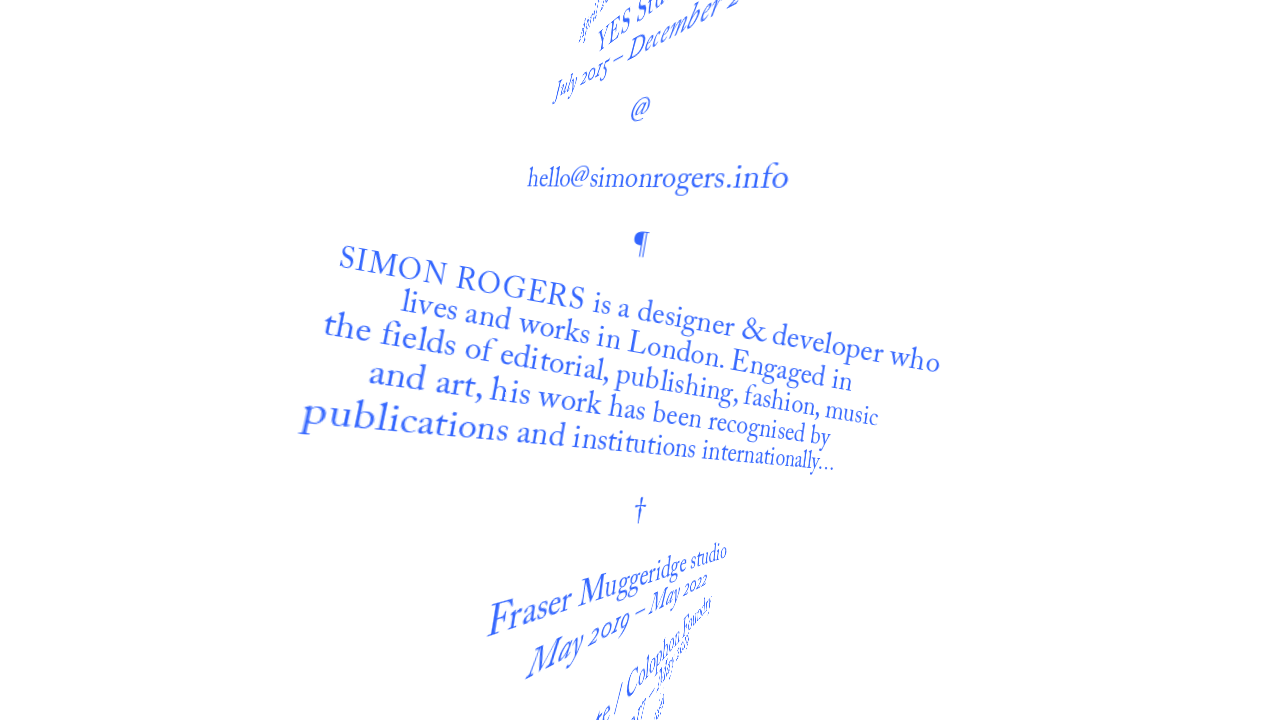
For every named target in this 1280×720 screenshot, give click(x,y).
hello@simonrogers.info (664, 117)
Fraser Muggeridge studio (608, 533)
